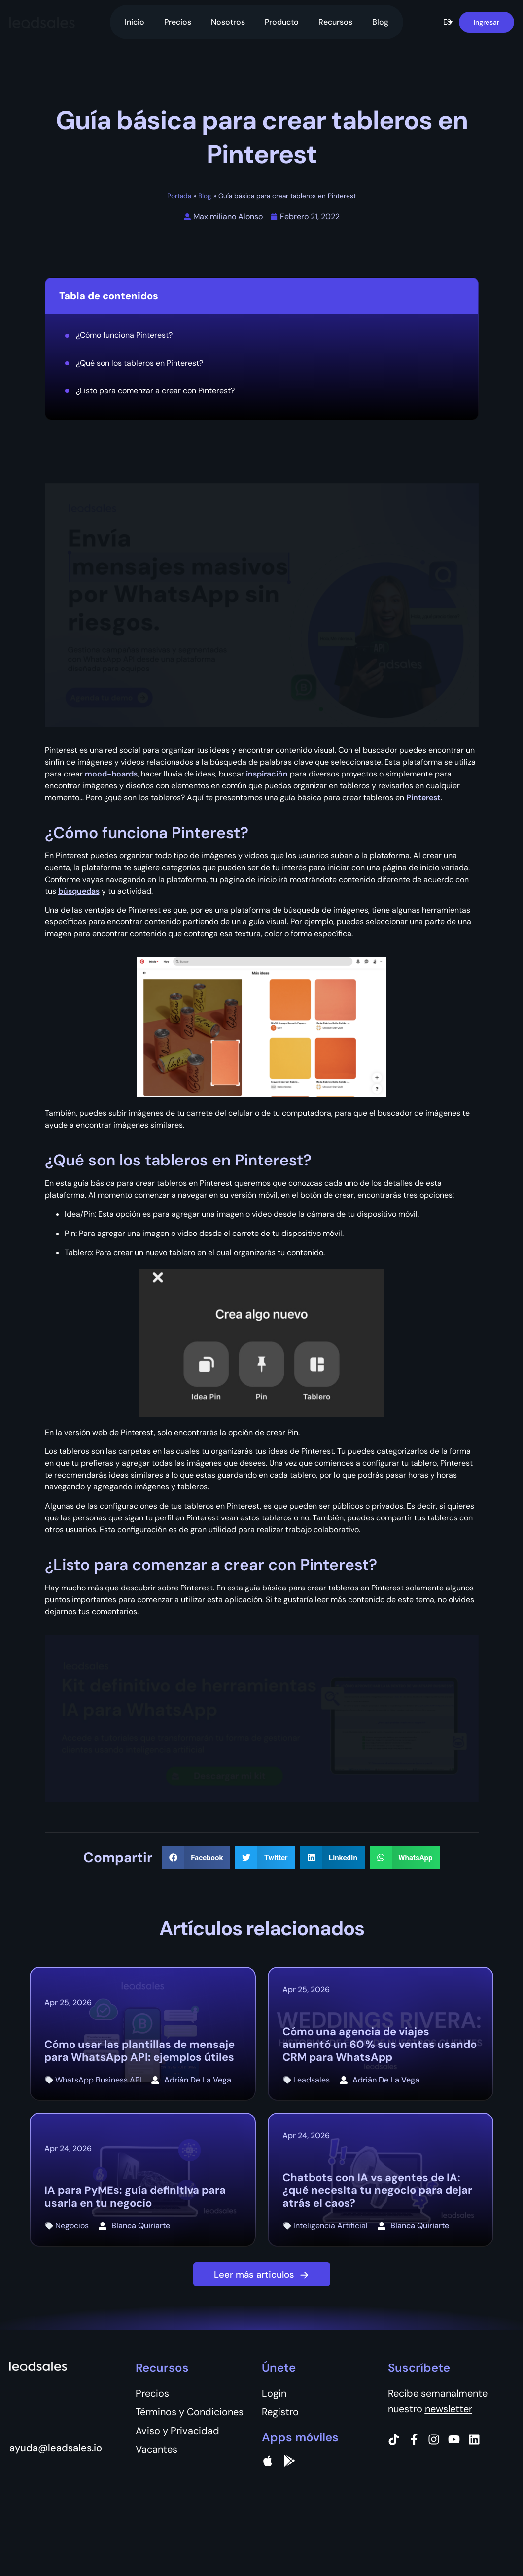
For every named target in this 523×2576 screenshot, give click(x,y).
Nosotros (228, 22)
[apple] (268, 2461)
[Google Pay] (289, 2461)
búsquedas (79, 891)
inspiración (267, 774)
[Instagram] (434, 2439)
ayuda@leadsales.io (55, 2447)
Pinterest (423, 797)
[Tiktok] (394, 2439)
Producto (282, 22)
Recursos (335, 22)
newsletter (448, 2408)
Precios (177, 22)
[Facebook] (414, 2439)
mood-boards (111, 774)
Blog (380, 22)
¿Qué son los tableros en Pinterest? (139, 363)
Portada (179, 196)
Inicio (134, 22)
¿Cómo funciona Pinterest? (124, 335)
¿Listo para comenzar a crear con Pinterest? (155, 391)
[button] (448, 22)
